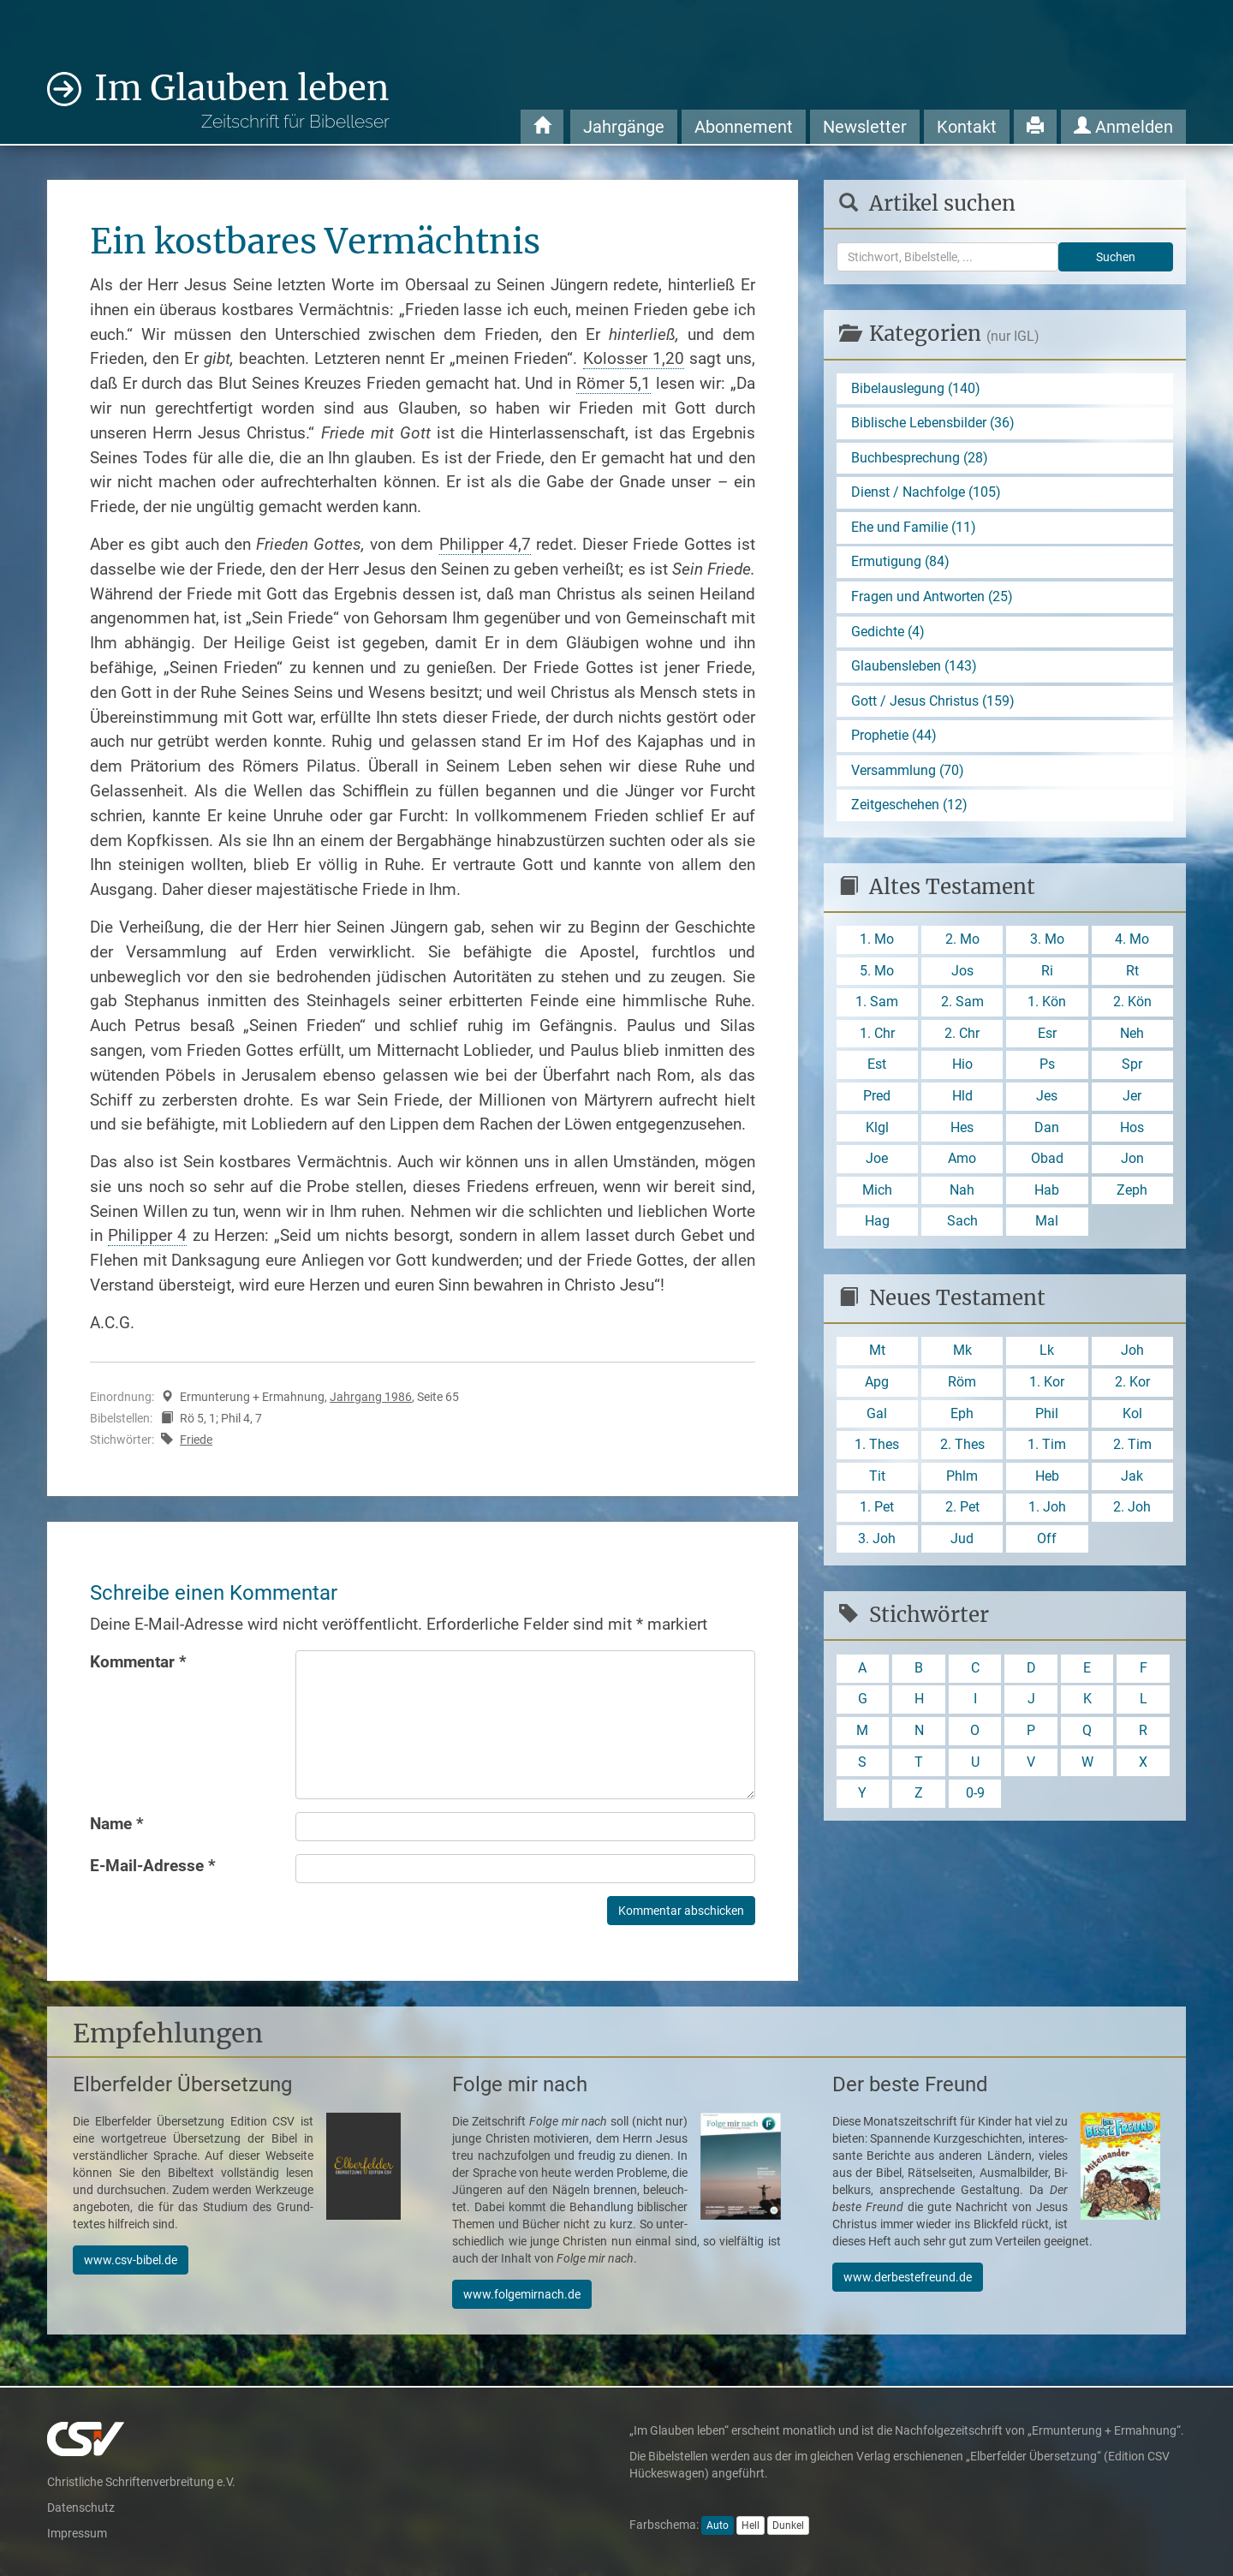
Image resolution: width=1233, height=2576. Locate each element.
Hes (962, 1131)
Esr (1047, 1037)
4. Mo (1132, 941)
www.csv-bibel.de (130, 2260)
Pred (876, 1099)
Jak (1132, 1481)
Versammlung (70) (907, 772)
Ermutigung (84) (900, 563)
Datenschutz (81, 2507)
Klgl (877, 1131)
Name (117, 1824)
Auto (717, 2525)
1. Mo (877, 941)
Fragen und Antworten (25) (932, 597)
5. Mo (877, 973)
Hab (1046, 1194)
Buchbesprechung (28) (919, 458)
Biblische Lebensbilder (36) (933, 423)
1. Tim (1047, 1449)
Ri (1047, 973)
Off (1047, 1544)
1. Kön (1047, 1005)
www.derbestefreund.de (907, 2277)
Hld (962, 1099)
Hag (877, 1225)
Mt (877, 1355)
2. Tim (1132, 1449)
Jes (1046, 1099)
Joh (1132, 1355)
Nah (962, 1194)
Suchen (1115, 257)
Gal (877, 1418)
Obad (1047, 1162)
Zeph (1132, 1194)
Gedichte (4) (888, 632)
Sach (962, 1225)
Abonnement (743, 126)
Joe (877, 1162)
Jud (962, 1544)
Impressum (77, 2533)
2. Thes (962, 1449)
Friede (196, 1439)
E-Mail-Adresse (153, 1865)
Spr (1132, 1067)
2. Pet (962, 1513)
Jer (1132, 1099)
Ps (1047, 1067)
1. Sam (876, 1005)
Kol (1132, 1418)
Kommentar (138, 1662)
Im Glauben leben (242, 100)
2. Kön (1132, 1005)
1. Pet (877, 1513)
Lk (1046, 1355)
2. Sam (962, 1005)
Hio (962, 1067)
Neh (1132, 1037)
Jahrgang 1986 (371, 1397)
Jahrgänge (623, 126)
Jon (1132, 1162)
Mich (877, 1194)
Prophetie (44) (894, 737)
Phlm (962, 1481)
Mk (962, 1355)
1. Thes (877, 1449)
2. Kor (1132, 1387)
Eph (962, 1418)
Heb (1047, 1481)
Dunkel (788, 2525)
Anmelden (1123, 126)
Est (876, 1067)
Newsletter (865, 126)
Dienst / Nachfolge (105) (926, 493)
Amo (962, 1162)
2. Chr (962, 1037)
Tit (877, 1481)
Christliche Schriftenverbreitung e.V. (141, 2482)
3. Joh (877, 1544)
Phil (1046, 1418)
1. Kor (1046, 1387)
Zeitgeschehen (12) (909, 807)
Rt (1132, 973)
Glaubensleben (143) (914, 667)
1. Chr (877, 1037)
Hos (1132, 1131)
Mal (1046, 1225)
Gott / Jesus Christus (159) (933, 703)
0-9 (975, 1800)
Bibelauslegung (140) (915, 388)
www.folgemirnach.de (522, 2294)
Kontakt (967, 126)
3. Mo (1047, 941)
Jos (962, 973)
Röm (962, 1387)
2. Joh (1132, 1513)
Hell (750, 2525)
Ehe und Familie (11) (913, 528)
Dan (1046, 1131)
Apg (877, 1387)
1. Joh (1047, 1513)
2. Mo (962, 941)
